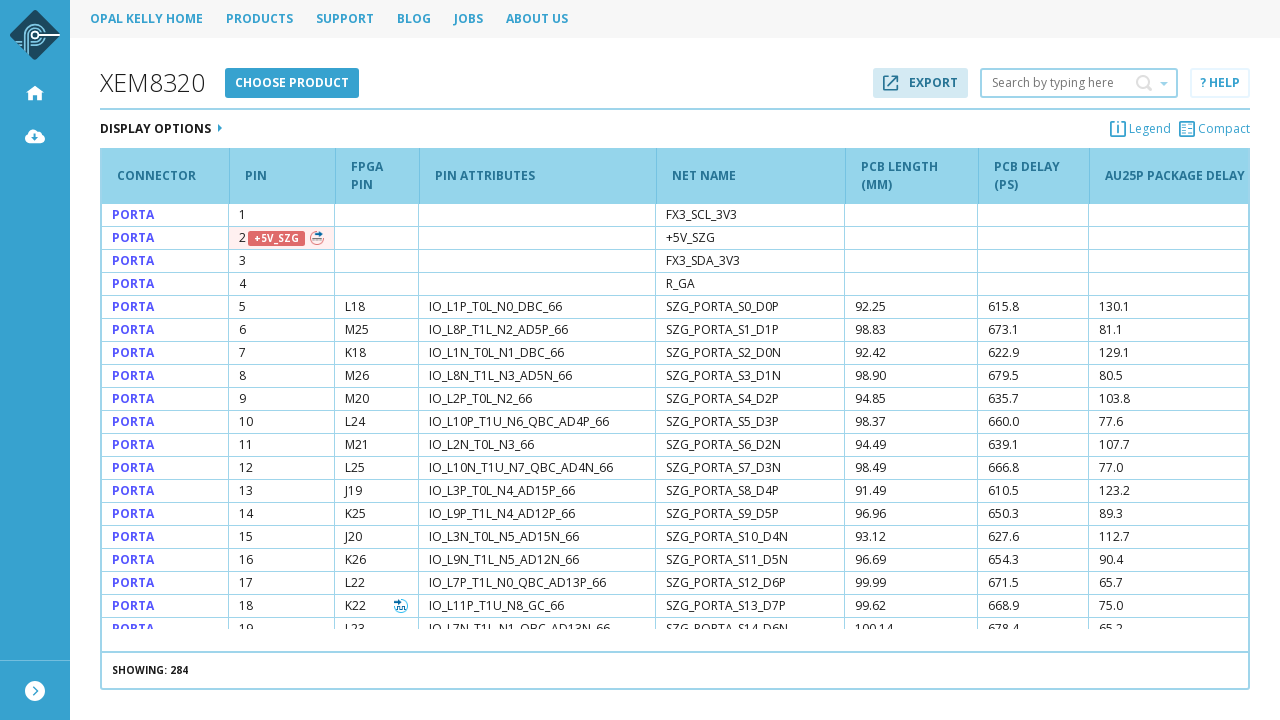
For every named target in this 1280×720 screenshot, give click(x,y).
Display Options (161, 128)
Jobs (468, 18)
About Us (537, 18)
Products (259, 18)
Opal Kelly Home (146, 18)
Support (345, 18)
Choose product (292, 82)
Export (920, 82)
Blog (414, 18)
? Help (1220, 82)
